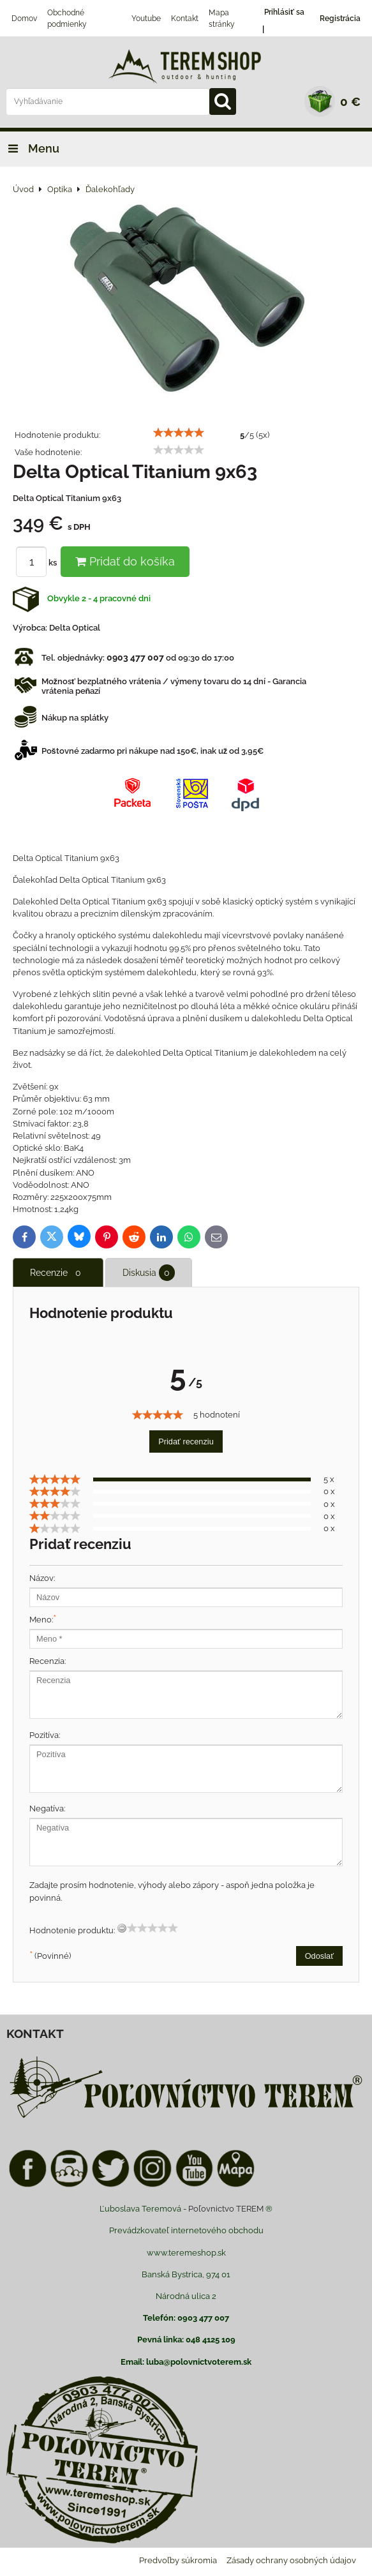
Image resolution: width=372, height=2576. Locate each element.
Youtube (146, 18)
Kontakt (184, 18)
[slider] (178, 433)
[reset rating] (122, 1928)
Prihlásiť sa (284, 12)
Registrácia (340, 18)
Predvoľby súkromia (178, 2560)
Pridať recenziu (186, 1441)
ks (38, 562)
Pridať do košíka (125, 561)
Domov (24, 18)
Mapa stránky (222, 18)
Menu (29, 148)
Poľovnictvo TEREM (226, 2208)
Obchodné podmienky (67, 18)
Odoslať (319, 1956)
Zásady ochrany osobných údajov (291, 2560)
